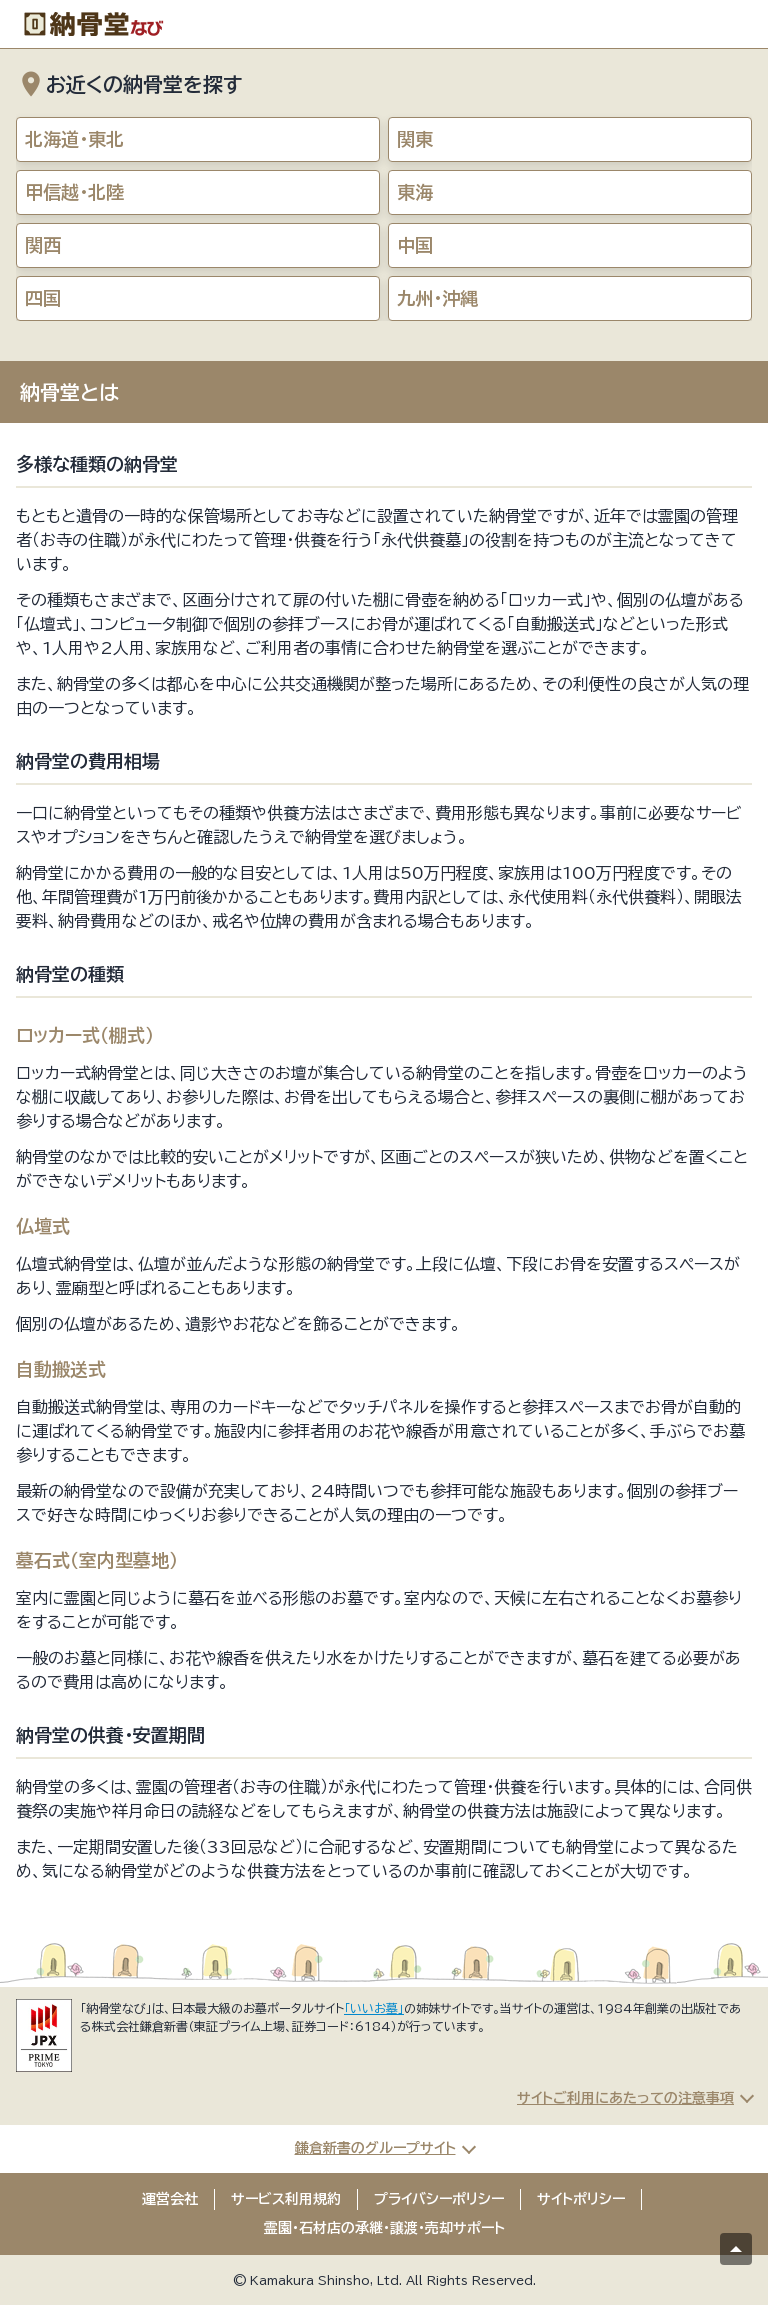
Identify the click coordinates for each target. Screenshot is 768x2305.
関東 (415, 139)
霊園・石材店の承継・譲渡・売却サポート (384, 2228)
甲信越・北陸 (74, 192)
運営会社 (170, 2199)
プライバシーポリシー (439, 2199)
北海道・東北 (74, 139)
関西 (43, 245)
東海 (415, 192)
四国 (43, 298)
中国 (415, 245)
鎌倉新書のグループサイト (375, 2148)
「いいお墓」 (374, 2008)
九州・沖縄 (437, 298)
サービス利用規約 (286, 2199)
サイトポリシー (581, 2199)
